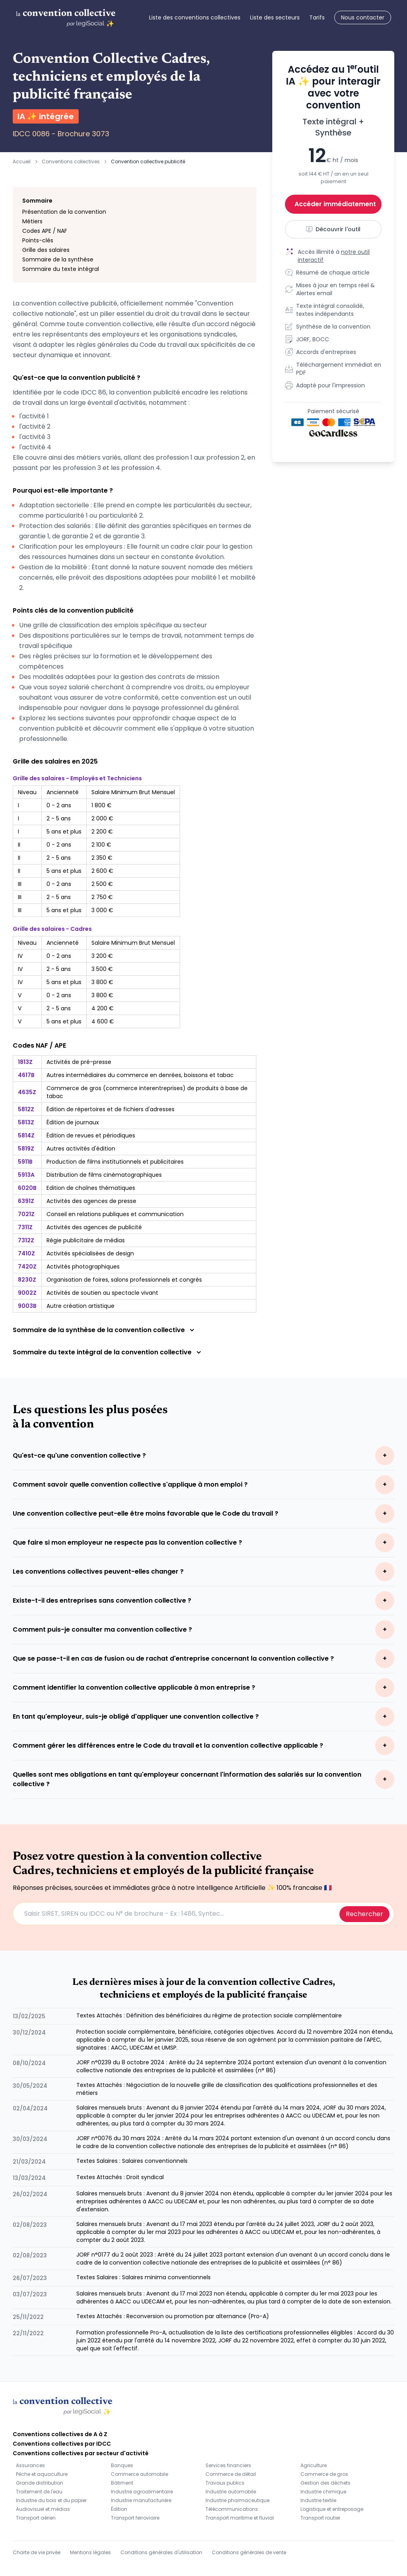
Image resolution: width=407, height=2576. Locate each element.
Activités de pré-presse (79, 1062)
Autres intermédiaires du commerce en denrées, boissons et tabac (140, 1075)
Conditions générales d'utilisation (161, 2552)
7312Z (26, 1240)
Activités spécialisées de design (90, 1253)
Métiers (32, 221)
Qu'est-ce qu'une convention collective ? (79, 1455)
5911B (25, 1162)
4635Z (27, 1092)
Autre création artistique (80, 1306)
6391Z (26, 1201)
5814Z (26, 1135)
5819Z (26, 1149)
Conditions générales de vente (249, 2552)
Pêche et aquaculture (42, 2474)
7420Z (27, 1267)
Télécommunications (231, 2509)
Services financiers (228, 2465)
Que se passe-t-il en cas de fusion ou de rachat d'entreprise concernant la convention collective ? (173, 1658)
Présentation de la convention (64, 212)
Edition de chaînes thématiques (91, 1188)
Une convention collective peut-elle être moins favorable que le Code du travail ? (145, 1513)
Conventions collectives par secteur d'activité (81, 2453)
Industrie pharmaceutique (237, 2500)
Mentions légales (90, 2552)
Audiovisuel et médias (43, 2509)
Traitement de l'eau (39, 2491)
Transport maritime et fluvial (239, 2517)
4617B (26, 1075)
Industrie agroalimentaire (142, 2491)
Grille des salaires (46, 250)
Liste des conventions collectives (194, 17)
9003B (27, 1306)
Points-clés (37, 240)
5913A (26, 1175)
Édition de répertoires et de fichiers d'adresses (110, 1109)
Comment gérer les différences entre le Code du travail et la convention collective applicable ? (168, 1745)
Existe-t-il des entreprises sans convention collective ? (102, 1600)
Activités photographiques (83, 1267)
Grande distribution (39, 2482)
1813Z (25, 1062)
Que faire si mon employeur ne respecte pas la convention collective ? (127, 1542)
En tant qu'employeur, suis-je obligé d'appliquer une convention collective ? (136, 1716)
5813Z (26, 1122)
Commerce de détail (230, 2474)
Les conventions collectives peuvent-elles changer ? (98, 1571)
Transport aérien (36, 2517)
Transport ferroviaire (135, 2517)
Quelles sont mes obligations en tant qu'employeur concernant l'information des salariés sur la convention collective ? (187, 1779)
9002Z (27, 1293)
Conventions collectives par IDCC (62, 2444)
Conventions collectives (71, 161)
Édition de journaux (73, 1122)
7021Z (26, 1214)
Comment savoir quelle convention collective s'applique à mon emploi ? (130, 1484)
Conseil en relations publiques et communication (115, 1214)
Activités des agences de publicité (94, 1227)
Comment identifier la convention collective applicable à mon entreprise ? (134, 1687)
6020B (27, 1188)
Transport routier (320, 2517)
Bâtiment (122, 2482)
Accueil (22, 161)
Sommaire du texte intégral (60, 269)
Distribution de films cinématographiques (104, 1175)
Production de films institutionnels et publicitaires (115, 1162)
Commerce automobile (139, 2474)
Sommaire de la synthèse (57, 259)
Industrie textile (318, 2500)
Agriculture (313, 2465)
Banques (122, 2465)
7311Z (25, 1227)
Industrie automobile (230, 2491)
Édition (119, 2509)
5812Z (26, 1109)
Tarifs (317, 17)
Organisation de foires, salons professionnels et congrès (124, 1280)
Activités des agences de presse (91, 1201)
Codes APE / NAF (44, 231)
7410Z (26, 1253)
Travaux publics (224, 2482)
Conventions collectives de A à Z (60, 2434)
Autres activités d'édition (81, 1149)
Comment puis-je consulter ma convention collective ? (102, 1629)
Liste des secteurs (275, 17)
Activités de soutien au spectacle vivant (102, 1293)
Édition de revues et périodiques (91, 1135)
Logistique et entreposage (331, 2509)
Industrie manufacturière (141, 2500)
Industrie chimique (323, 2491)
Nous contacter (362, 17)
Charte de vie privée (36, 2552)
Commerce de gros (324, 2474)
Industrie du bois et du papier (51, 2500)
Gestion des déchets (325, 2482)
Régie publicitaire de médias (86, 1240)
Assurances (30, 2465)
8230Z (27, 1280)
